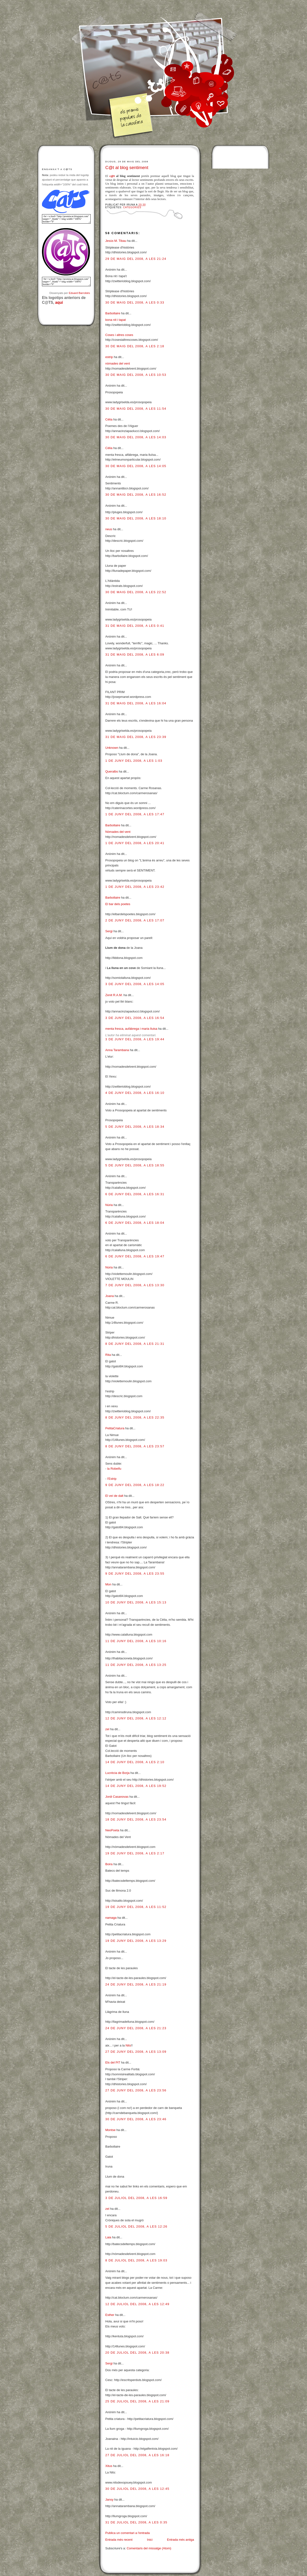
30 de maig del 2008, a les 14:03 (135, 437)
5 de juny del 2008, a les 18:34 (134, 1126)
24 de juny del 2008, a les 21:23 (135, 2028)
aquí (59, 302)
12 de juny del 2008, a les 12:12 (135, 1718)
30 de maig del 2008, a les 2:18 (134, 346)
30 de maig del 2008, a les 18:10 (135, 518)
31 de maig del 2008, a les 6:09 (134, 654)
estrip (109, 357)
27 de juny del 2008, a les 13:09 (135, 2051)
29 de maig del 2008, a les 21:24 (135, 259)
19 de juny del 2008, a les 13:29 (135, 1941)
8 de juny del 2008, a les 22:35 (134, 1417)
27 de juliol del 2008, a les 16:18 (137, 2455)
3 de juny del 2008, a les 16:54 (134, 1018)
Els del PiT (112, 2062)
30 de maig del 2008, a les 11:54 (135, 408)
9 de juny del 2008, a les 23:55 (134, 1573)
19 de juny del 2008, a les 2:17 (134, 1853)
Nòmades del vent (117, 832)
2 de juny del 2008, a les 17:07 (134, 920)
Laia (108, 2237)
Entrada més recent (118, 2539)
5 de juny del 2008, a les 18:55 (134, 1165)
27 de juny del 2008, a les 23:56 (135, 2090)
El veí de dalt (114, 1496)
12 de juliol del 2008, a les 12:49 (137, 2304)
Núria (109, 1205)
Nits (128, 2045)
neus (108, 529)
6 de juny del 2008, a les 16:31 (134, 1194)
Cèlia (108, 419)
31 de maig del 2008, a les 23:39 (135, 737)
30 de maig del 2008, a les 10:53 (135, 375)
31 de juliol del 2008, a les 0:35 (136, 2522)
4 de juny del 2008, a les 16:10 (134, 1093)
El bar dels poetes (117, 904)
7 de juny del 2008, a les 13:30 (134, 1285)
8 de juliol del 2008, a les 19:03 (136, 2260)
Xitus (108, 2466)
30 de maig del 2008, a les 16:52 (135, 494)
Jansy (109, 2499)
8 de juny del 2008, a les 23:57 (134, 1446)
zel (107, 1729)
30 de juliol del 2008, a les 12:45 (137, 2489)
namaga (111, 1917)
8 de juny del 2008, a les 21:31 (134, 1344)
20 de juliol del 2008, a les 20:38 (137, 2352)
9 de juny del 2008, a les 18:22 (134, 1485)
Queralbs (111, 771)
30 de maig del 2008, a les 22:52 (135, 592)
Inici (150, 2539)
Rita (108, 1355)
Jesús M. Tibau (115, 241)
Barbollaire (112, 313)
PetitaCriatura (114, 1428)
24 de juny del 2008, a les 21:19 (135, 1984)
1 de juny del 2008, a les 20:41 (134, 843)
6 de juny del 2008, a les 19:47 (134, 1256)
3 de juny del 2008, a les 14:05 (134, 984)
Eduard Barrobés (79, 292)
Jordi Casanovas (117, 1796)
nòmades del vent (117, 363)
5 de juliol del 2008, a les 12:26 (136, 2226)
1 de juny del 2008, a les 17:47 (134, 814)
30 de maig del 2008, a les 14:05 (135, 466)
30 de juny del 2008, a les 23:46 (135, 2119)
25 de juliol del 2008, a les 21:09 (137, 2401)
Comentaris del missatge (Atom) (149, 2548)
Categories (132, 207)
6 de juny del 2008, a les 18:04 (134, 1222)
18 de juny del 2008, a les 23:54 (135, 1819)
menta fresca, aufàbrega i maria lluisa (131, 1028)
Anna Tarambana (117, 1050)
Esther (109, 2315)
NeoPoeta (112, 1830)
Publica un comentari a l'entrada (127, 2533)
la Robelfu (114, 1468)
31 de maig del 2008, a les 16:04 (135, 703)
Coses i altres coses (119, 335)
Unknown (111, 747)
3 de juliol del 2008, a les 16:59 (136, 2198)
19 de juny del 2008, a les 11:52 (135, 1907)
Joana (109, 1296)
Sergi (108, 931)
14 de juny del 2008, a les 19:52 (135, 1786)
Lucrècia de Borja (117, 1773)
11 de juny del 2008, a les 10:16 (135, 1641)
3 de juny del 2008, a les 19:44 (134, 1039)
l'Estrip (112, 1478)
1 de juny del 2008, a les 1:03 (133, 760)
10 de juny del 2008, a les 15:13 (135, 1602)
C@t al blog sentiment (126, 167)
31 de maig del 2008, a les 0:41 (134, 625)
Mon (108, 1584)
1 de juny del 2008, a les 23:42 (134, 887)
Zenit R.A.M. (114, 995)
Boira (108, 1864)
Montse (110, 2130)
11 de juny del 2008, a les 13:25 (135, 1665)
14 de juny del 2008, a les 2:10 (134, 1762)
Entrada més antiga (180, 2539)
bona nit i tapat (115, 320)
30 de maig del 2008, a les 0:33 (134, 302)
